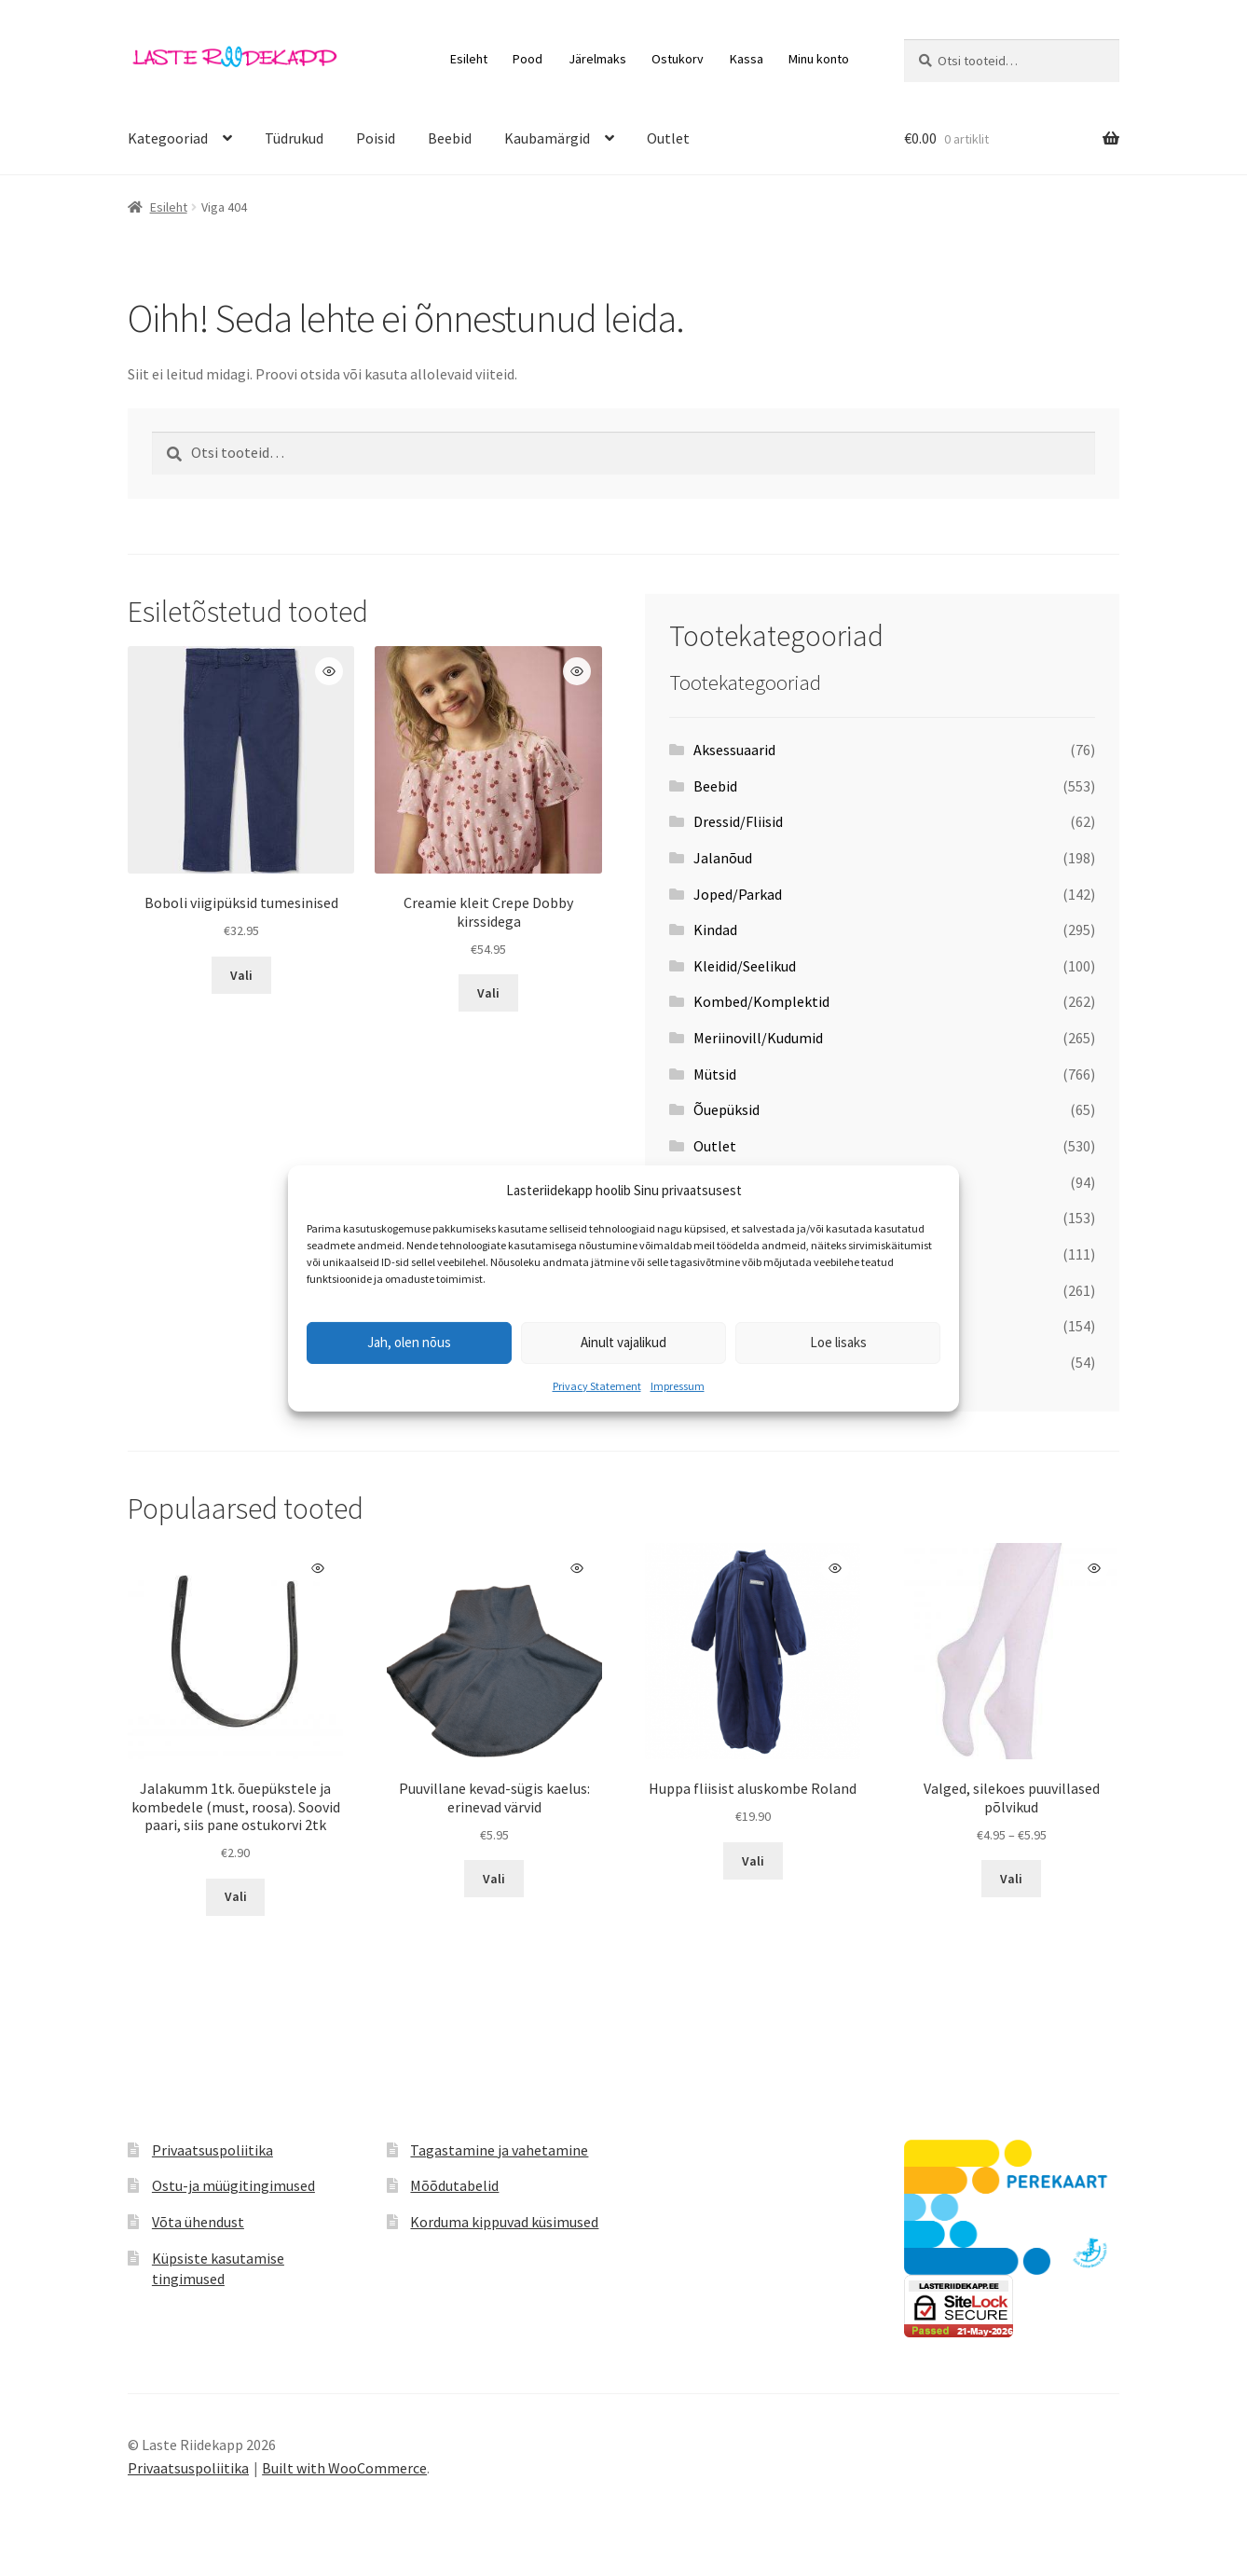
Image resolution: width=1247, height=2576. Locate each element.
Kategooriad (168, 138)
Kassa (746, 58)
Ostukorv (677, 58)
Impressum (678, 1386)
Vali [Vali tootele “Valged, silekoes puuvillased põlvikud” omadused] (1011, 1878)
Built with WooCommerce (344, 2468)
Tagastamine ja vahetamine (499, 2150)
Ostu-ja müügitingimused (233, 2185)
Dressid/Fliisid (738, 821)
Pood (527, 58)
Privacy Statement (597, 1386)
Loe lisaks (838, 1342)
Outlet (668, 138)
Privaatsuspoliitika (212, 2150)
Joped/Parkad (737, 894)
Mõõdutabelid (454, 2185)
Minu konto (818, 58)
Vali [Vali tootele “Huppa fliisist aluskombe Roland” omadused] (753, 1861)
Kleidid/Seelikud (744, 966)
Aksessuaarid (734, 749)
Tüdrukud (294, 138)
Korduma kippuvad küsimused (504, 2221)
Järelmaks (597, 58)
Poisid (375, 138)
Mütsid (714, 1074)
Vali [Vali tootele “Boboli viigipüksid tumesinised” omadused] (241, 975)
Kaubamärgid (547, 138)
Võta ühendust (198, 2221)
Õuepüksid (726, 1109)
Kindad (715, 929)
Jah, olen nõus (409, 1342)
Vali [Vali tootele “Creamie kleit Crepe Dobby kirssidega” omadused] (488, 993)
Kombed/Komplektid (761, 1001)
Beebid (450, 138)
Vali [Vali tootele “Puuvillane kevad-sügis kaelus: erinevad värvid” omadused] (494, 1878)
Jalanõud (722, 857)
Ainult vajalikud (623, 1342)
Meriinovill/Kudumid (758, 1037)
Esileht (468, 58)
